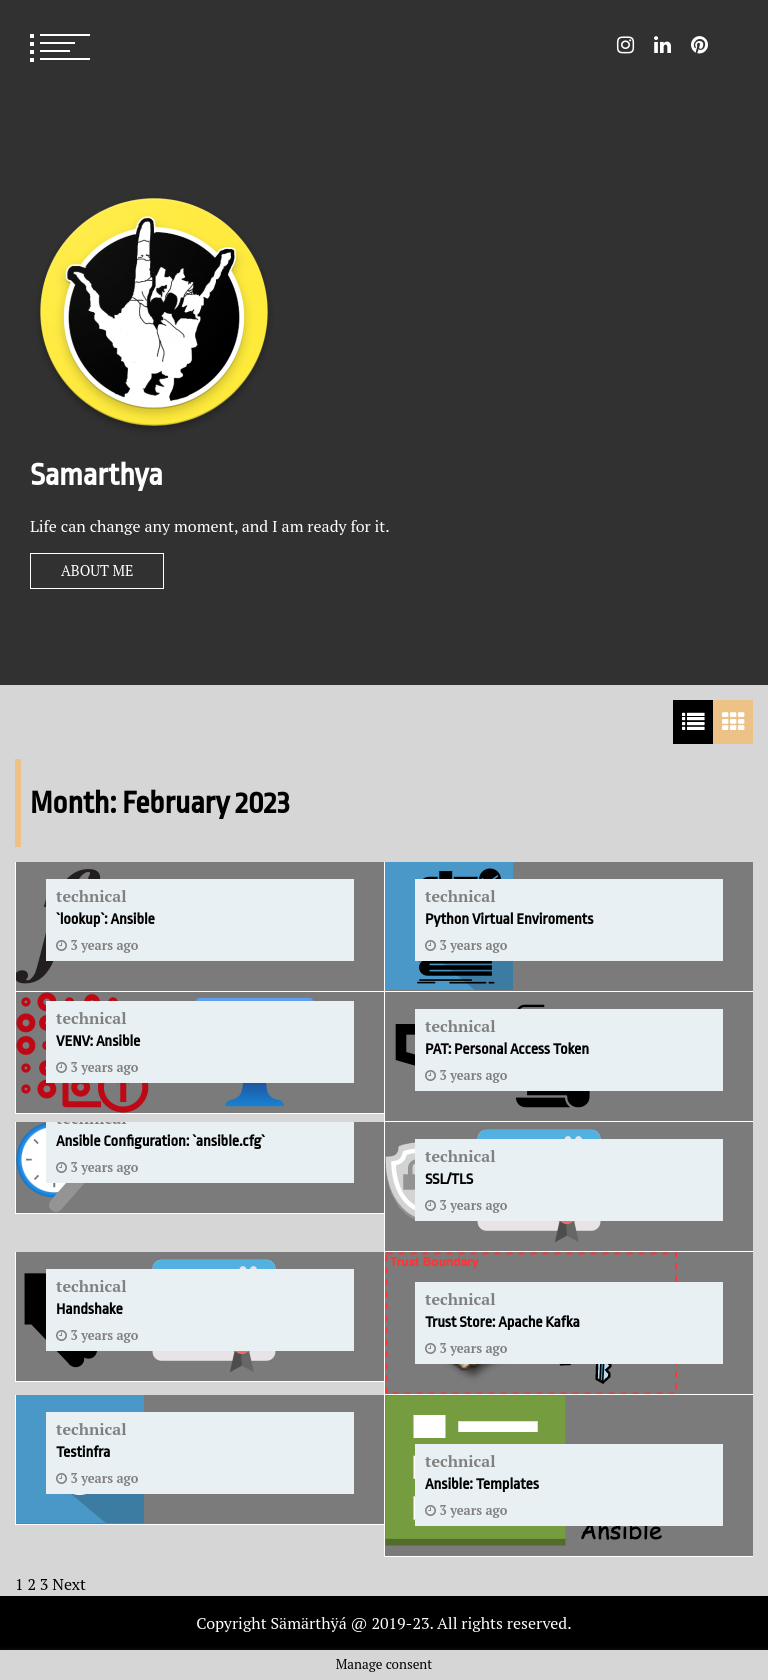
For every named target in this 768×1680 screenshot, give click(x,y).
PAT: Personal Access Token (507, 1049)
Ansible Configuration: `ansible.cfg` (160, 1141)
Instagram (625, 45)
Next (69, 1584)
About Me (97, 570)
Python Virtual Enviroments (509, 919)
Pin (699, 45)
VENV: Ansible (98, 1041)
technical (91, 896)
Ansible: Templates (482, 1484)
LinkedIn (662, 45)
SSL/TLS (449, 1179)
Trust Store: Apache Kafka (502, 1322)
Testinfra (83, 1452)
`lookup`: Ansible (105, 919)
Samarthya (96, 475)
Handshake (89, 1309)
